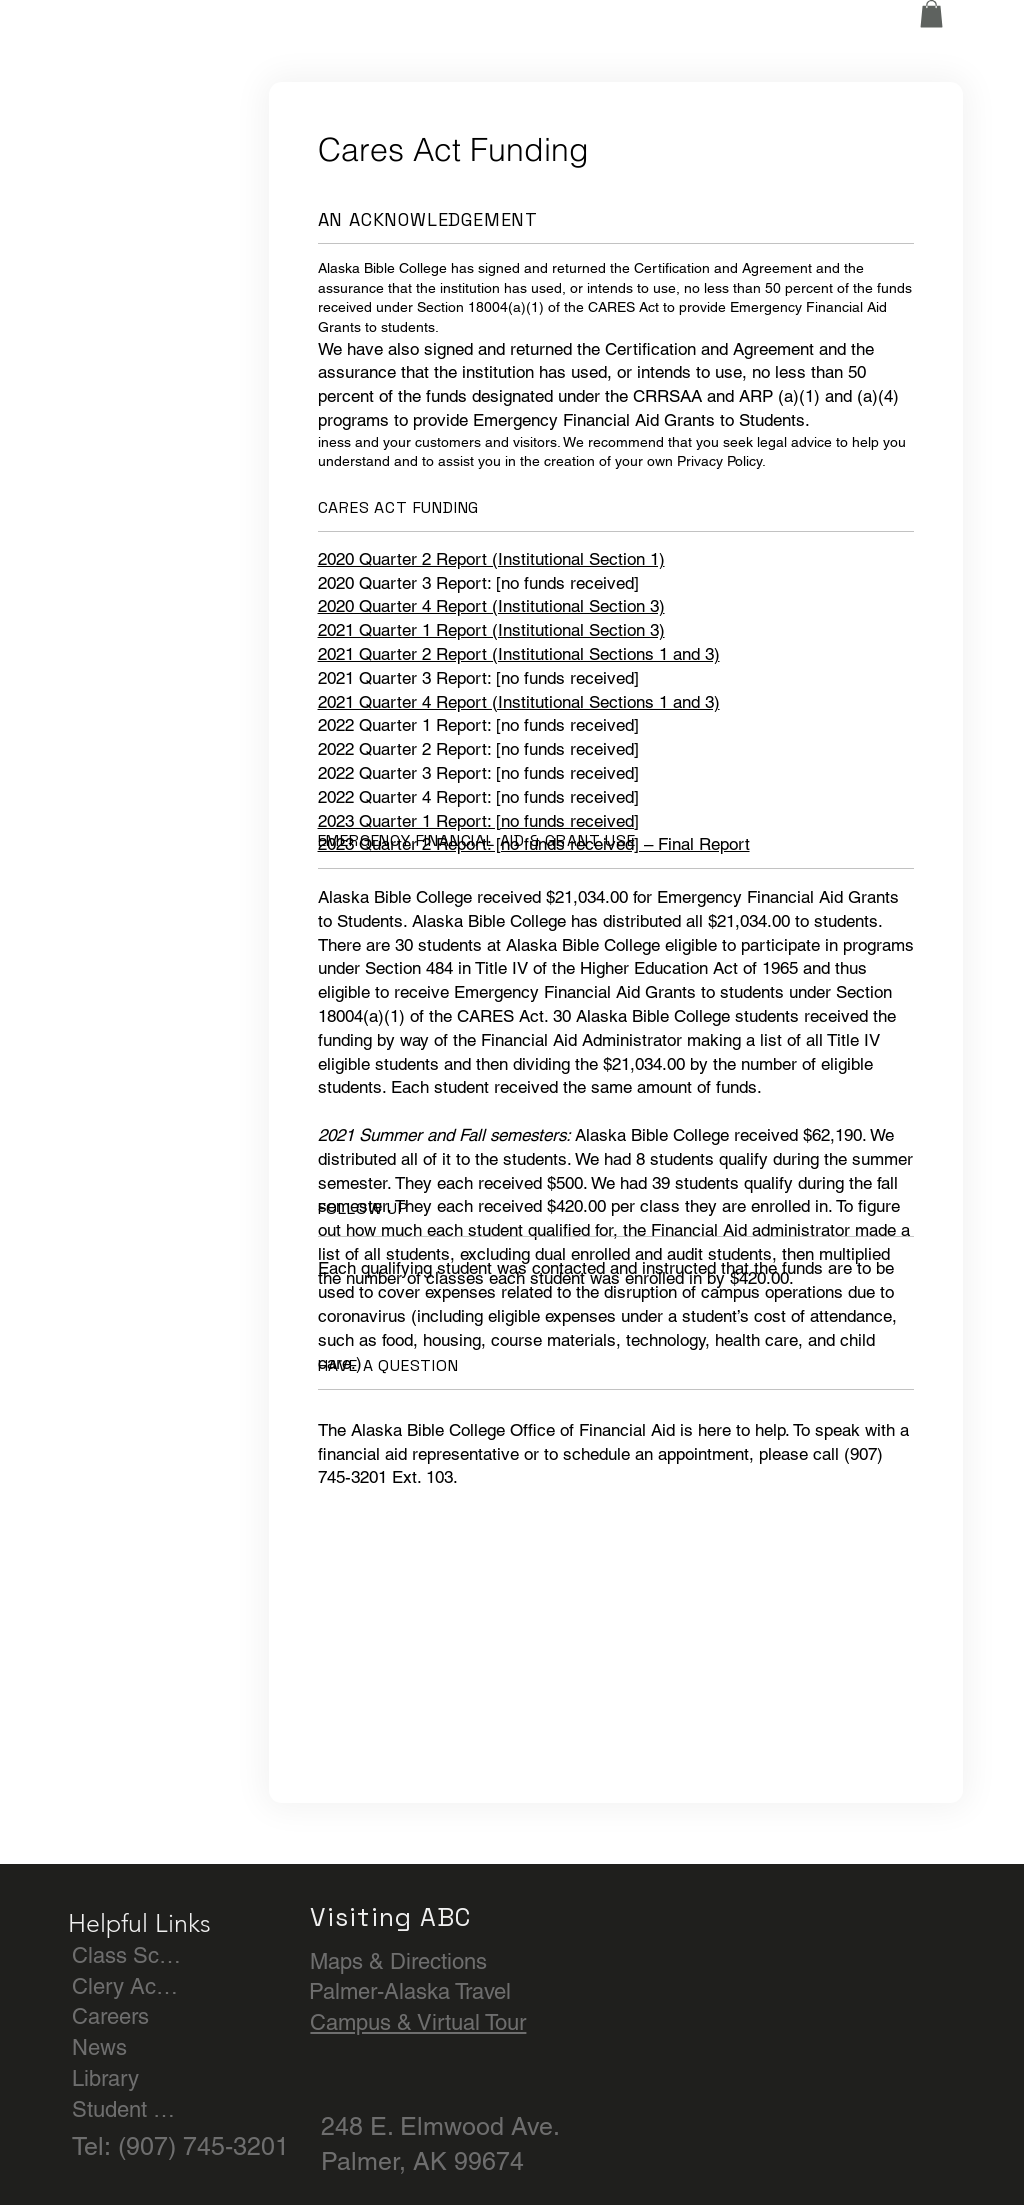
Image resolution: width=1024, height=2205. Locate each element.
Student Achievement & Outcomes (127, 2109)
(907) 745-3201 (203, 2146)
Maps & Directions (398, 1961)
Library (105, 2078)
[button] (931, 13)
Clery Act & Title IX (127, 1986)
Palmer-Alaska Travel (410, 1991)
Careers (110, 2016)
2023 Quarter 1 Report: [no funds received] (478, 821)
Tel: (95, 2146)
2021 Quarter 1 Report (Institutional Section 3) (491, 630)
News (99, 2047)
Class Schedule (127, 1955)
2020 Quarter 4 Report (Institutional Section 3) (491, 606)
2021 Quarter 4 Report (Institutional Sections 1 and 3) (519, 702)
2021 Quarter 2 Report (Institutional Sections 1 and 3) (519, 654)
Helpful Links (139, 1923)
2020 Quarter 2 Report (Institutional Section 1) (491, 559)
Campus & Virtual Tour (418, 2022)
